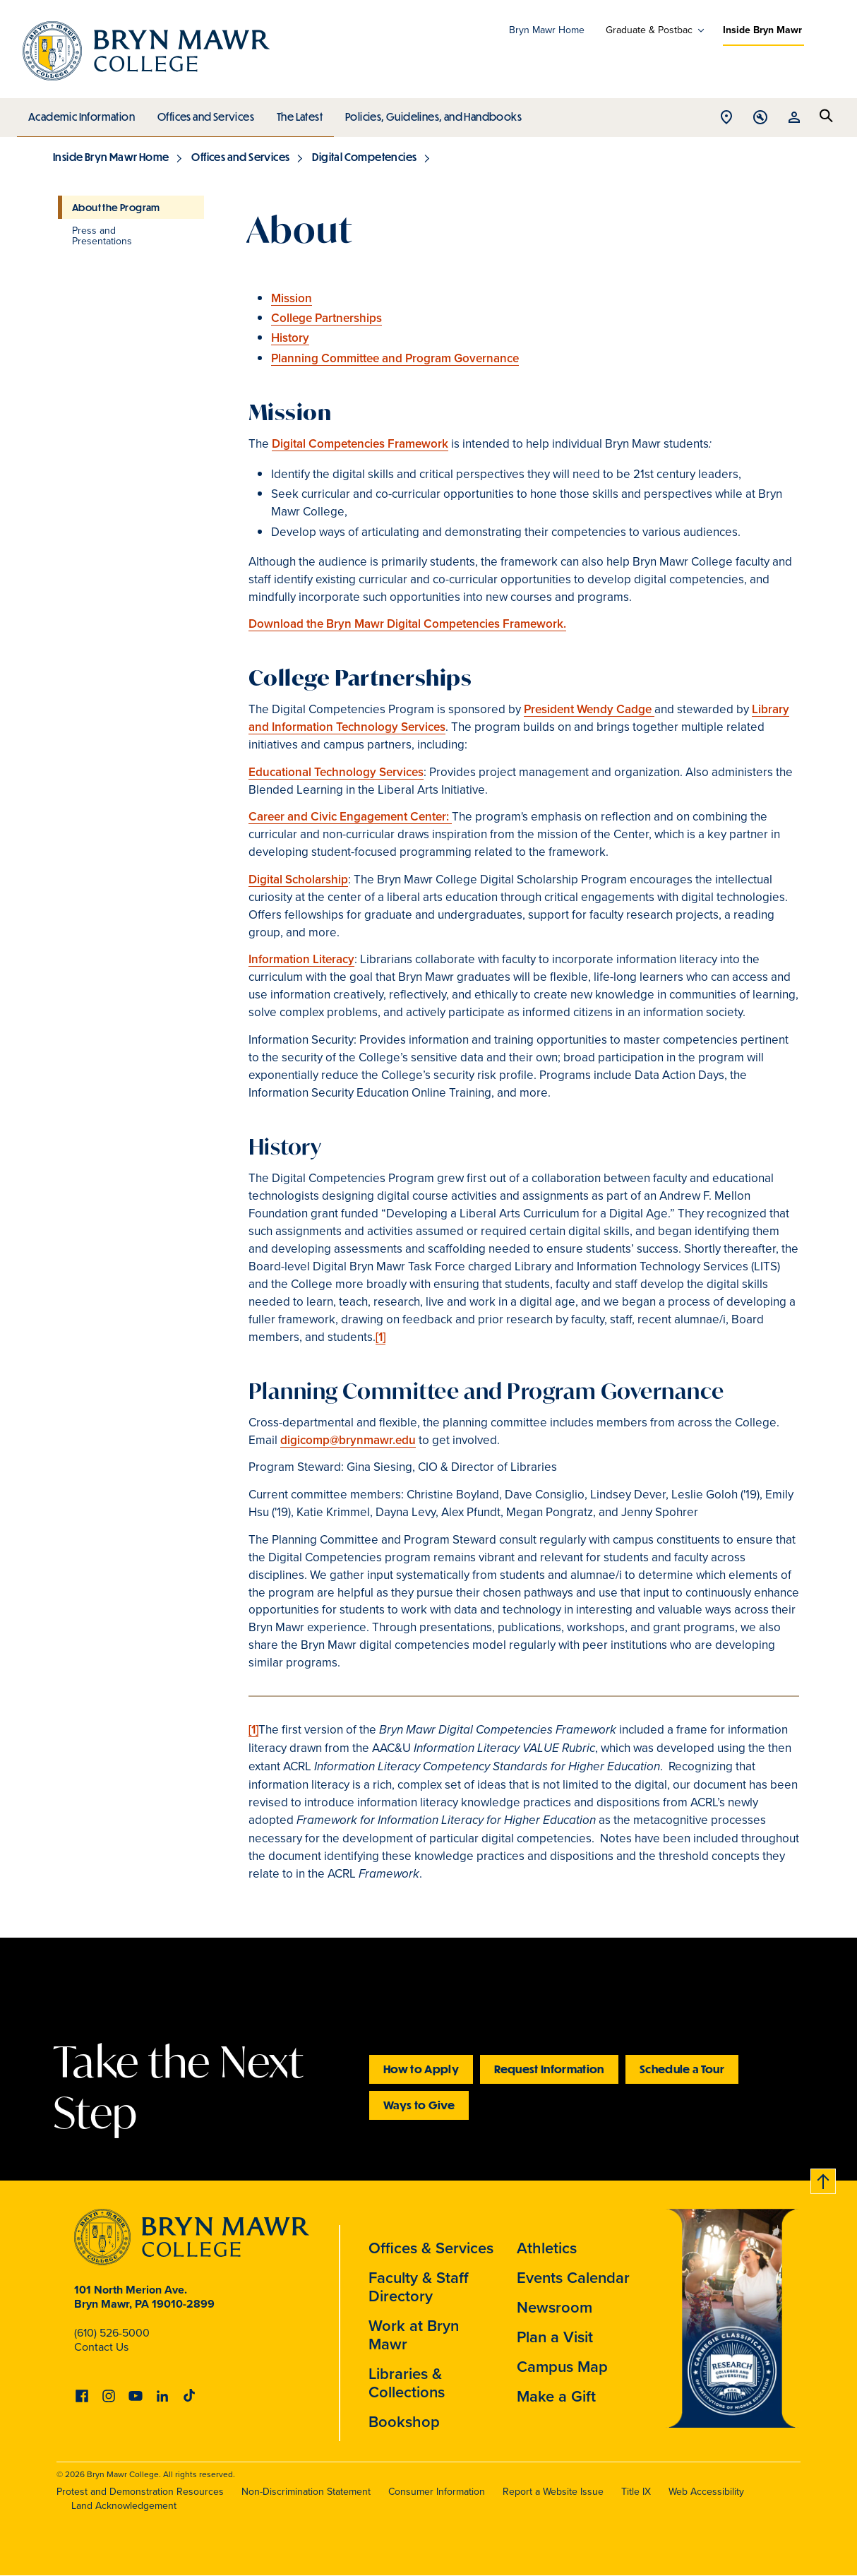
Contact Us (101, 2347)
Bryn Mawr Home (547, 30)
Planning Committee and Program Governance (395, 358)
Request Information (549, 2068)
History (290, 338)
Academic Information (81, 113)
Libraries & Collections (406, 2383)
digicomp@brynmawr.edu (348, 1440)
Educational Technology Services (336, 772)
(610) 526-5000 (112, 2333)
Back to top (824, 2179)
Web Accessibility (706, 2491)
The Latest (296, 113)
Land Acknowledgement (123, 2505)
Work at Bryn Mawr (413, 2335)
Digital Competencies (364, 156)
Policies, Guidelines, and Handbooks (428, 113)
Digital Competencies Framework (360, 444)
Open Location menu (726, 118)
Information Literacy (301, 959)
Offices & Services (430, 2248)
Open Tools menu (760, 118)
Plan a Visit (555, 2337)
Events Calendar (573, 2277)
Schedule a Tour (682, 2068)
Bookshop (404, 2421)
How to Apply (421, 2068)
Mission (291, 298)
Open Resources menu (794, 118)
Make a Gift (556, 2396)
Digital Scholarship (298, 879)
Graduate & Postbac (649, 30)
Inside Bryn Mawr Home (111, 156)
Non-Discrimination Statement (306, 2491)
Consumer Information (436, 2491)
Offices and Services (203, 113)
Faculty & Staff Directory (418, 2287)
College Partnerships (326, 318)
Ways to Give (419, 2104)
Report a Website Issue (553, 2491)
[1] (380, 1337)
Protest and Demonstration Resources (140, 2491)
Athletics (547, 2248)
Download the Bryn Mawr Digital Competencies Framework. (407, 624)
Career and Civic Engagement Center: (350, 816)
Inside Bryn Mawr (762, 30)
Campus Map (562, 2366)
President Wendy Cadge (589, 709)
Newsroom (554, 2307)
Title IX (636, 2491)
